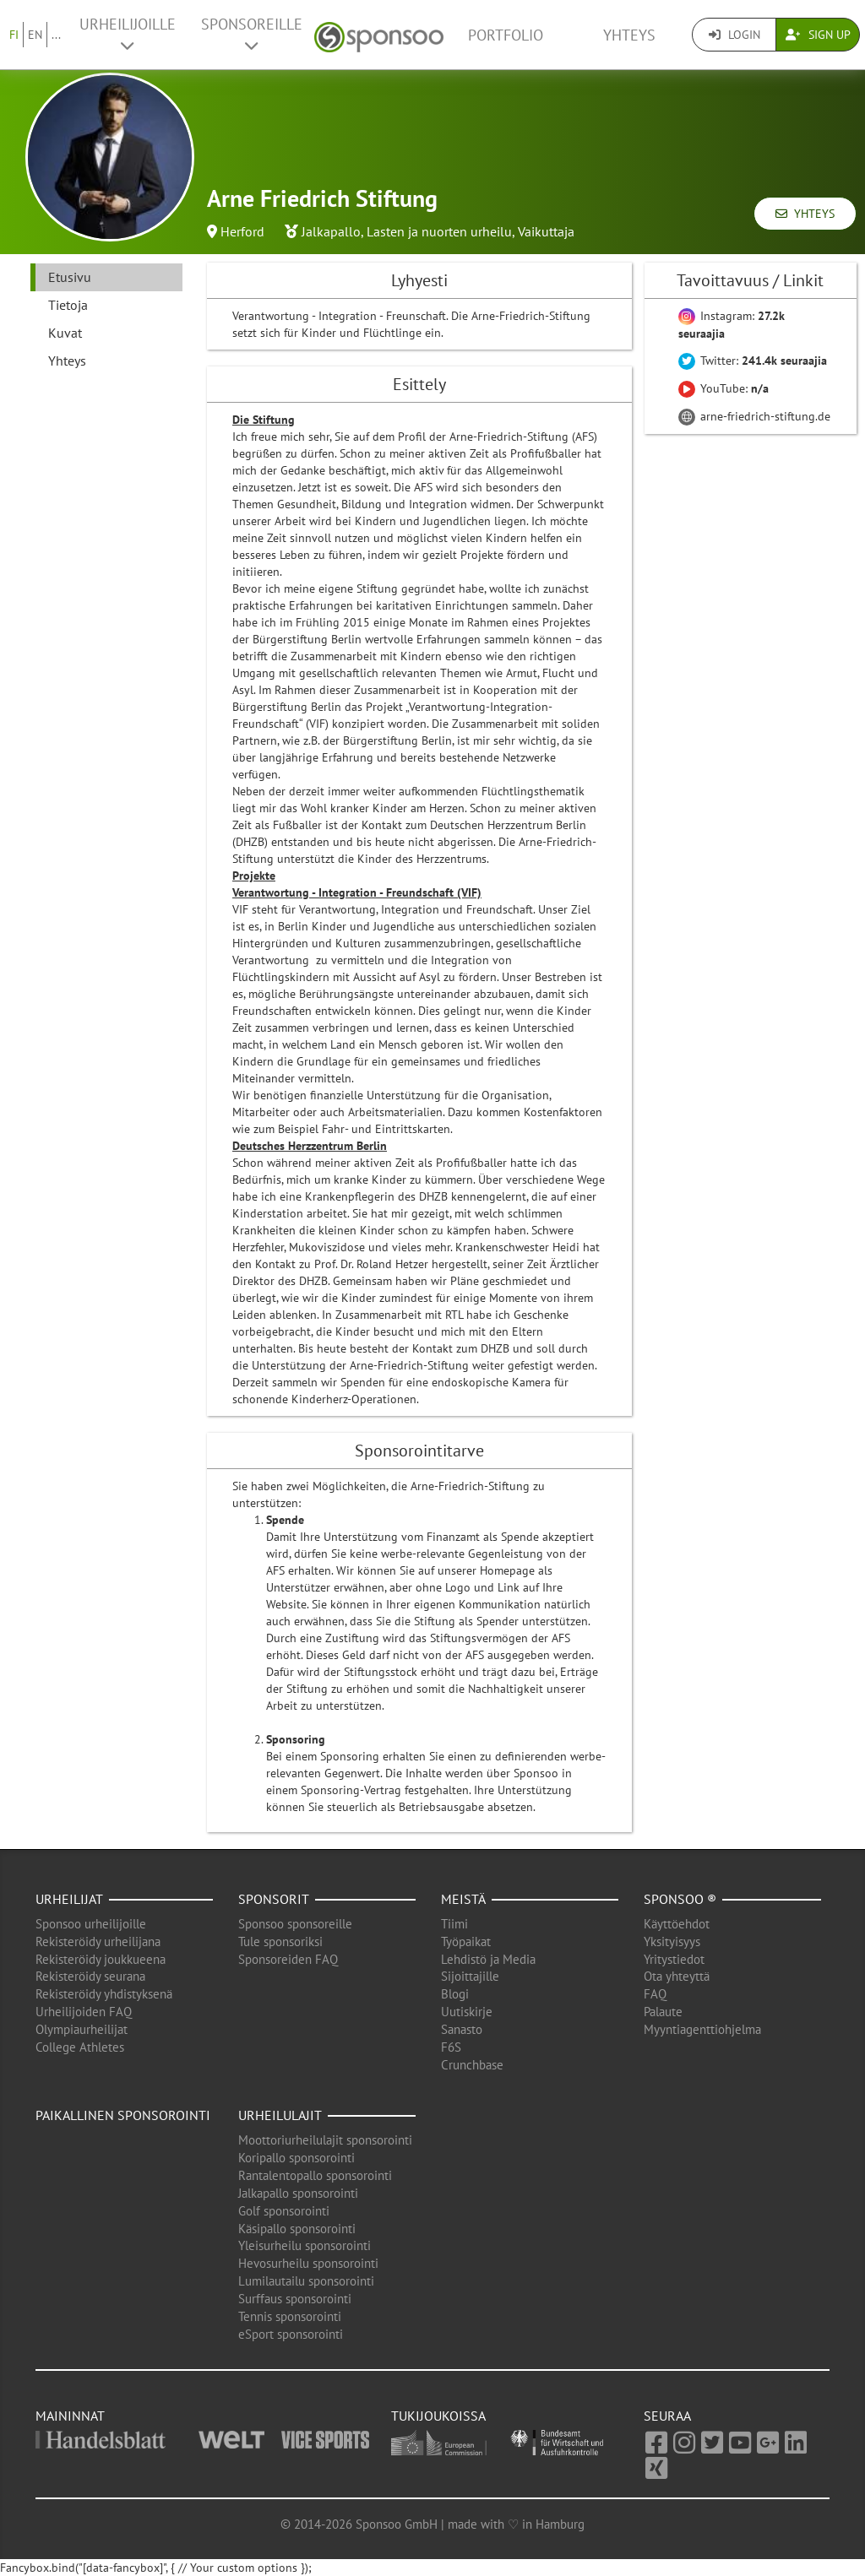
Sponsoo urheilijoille (90, 1924)
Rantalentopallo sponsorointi (315, 2175)
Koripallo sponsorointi (296, 2158)
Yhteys (629, 35)
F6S (451, 2047)
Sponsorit (273, 1898)
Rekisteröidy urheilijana (97, 1941)
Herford (242, 231)
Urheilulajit (280, 2115)
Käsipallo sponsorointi (297, 2229)
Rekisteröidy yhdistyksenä (103, 1994)
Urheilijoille (127, 33)
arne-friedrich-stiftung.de (754, 416)
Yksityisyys (672, 1941)
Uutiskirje (466, 2012)
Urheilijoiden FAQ (83, 2012)
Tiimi (454, 1924)
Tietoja (68, 304)
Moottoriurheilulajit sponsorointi (325, 2140)
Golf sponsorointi (283, 2211)
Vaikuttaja (546, 231)
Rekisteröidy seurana (90, 1976)
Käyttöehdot (677, 1924)
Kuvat (65, 332)
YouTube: (723, 388)
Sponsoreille (251, 33)
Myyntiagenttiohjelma (702, 2029)
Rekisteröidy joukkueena (100, 1959)
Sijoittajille (470, 1976)
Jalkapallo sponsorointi (298, 2193)
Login (734, 34)
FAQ (655, 1994)
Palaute (663, 2012)
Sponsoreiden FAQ (288, 1959)
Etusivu (69, 276)
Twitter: (752, 360)
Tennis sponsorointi (289, 2316)
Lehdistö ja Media (488, 1959)
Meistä (463, 1898)
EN (35, 34)
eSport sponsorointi (290, 2334)
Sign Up (818, 34)
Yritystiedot (674, 1959)
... (56, 34)
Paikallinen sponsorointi (122, 2115)
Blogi (455, 1994)
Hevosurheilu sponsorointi (308, 2263)
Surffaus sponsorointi (294, 2299)
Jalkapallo (331, 231)
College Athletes (79, 2047)
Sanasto (461, 2029)
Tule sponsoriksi (280, 1941)
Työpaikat (466, 1941)
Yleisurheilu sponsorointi (304, 2245)
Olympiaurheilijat (81, 2029)
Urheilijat (69, 1898)
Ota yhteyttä (677, 1976)
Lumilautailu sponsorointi (306, 2281)
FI (14, 34)
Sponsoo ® (680, 1898)
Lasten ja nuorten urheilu (439, 231)
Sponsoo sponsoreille (295, 1924)
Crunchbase (472, 2065)
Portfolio (505, 35)
